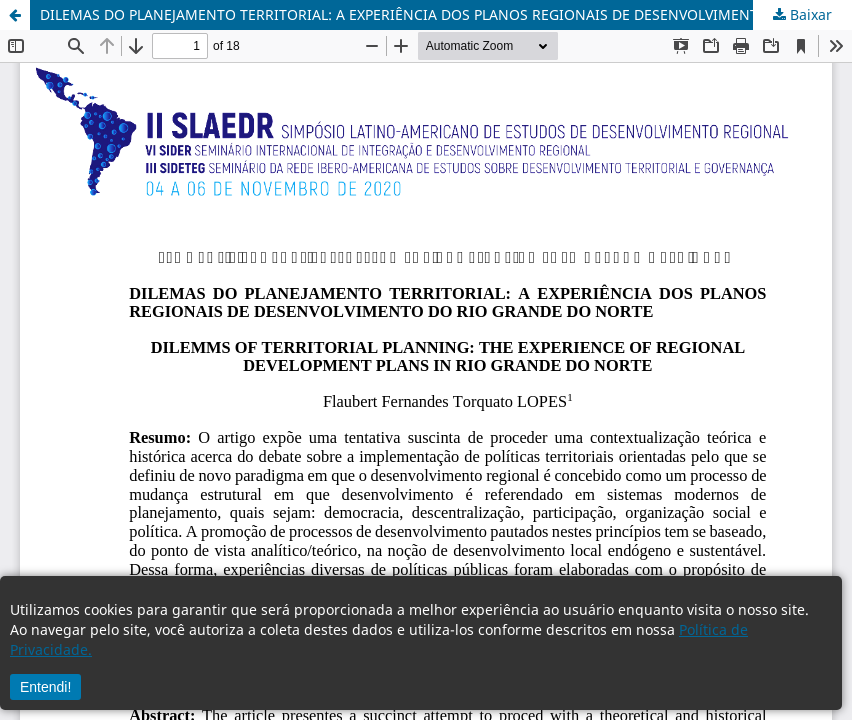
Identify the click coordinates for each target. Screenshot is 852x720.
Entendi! (45, 687)
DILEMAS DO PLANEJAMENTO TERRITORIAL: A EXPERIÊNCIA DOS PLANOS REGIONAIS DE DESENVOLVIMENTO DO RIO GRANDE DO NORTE (446, 14)
